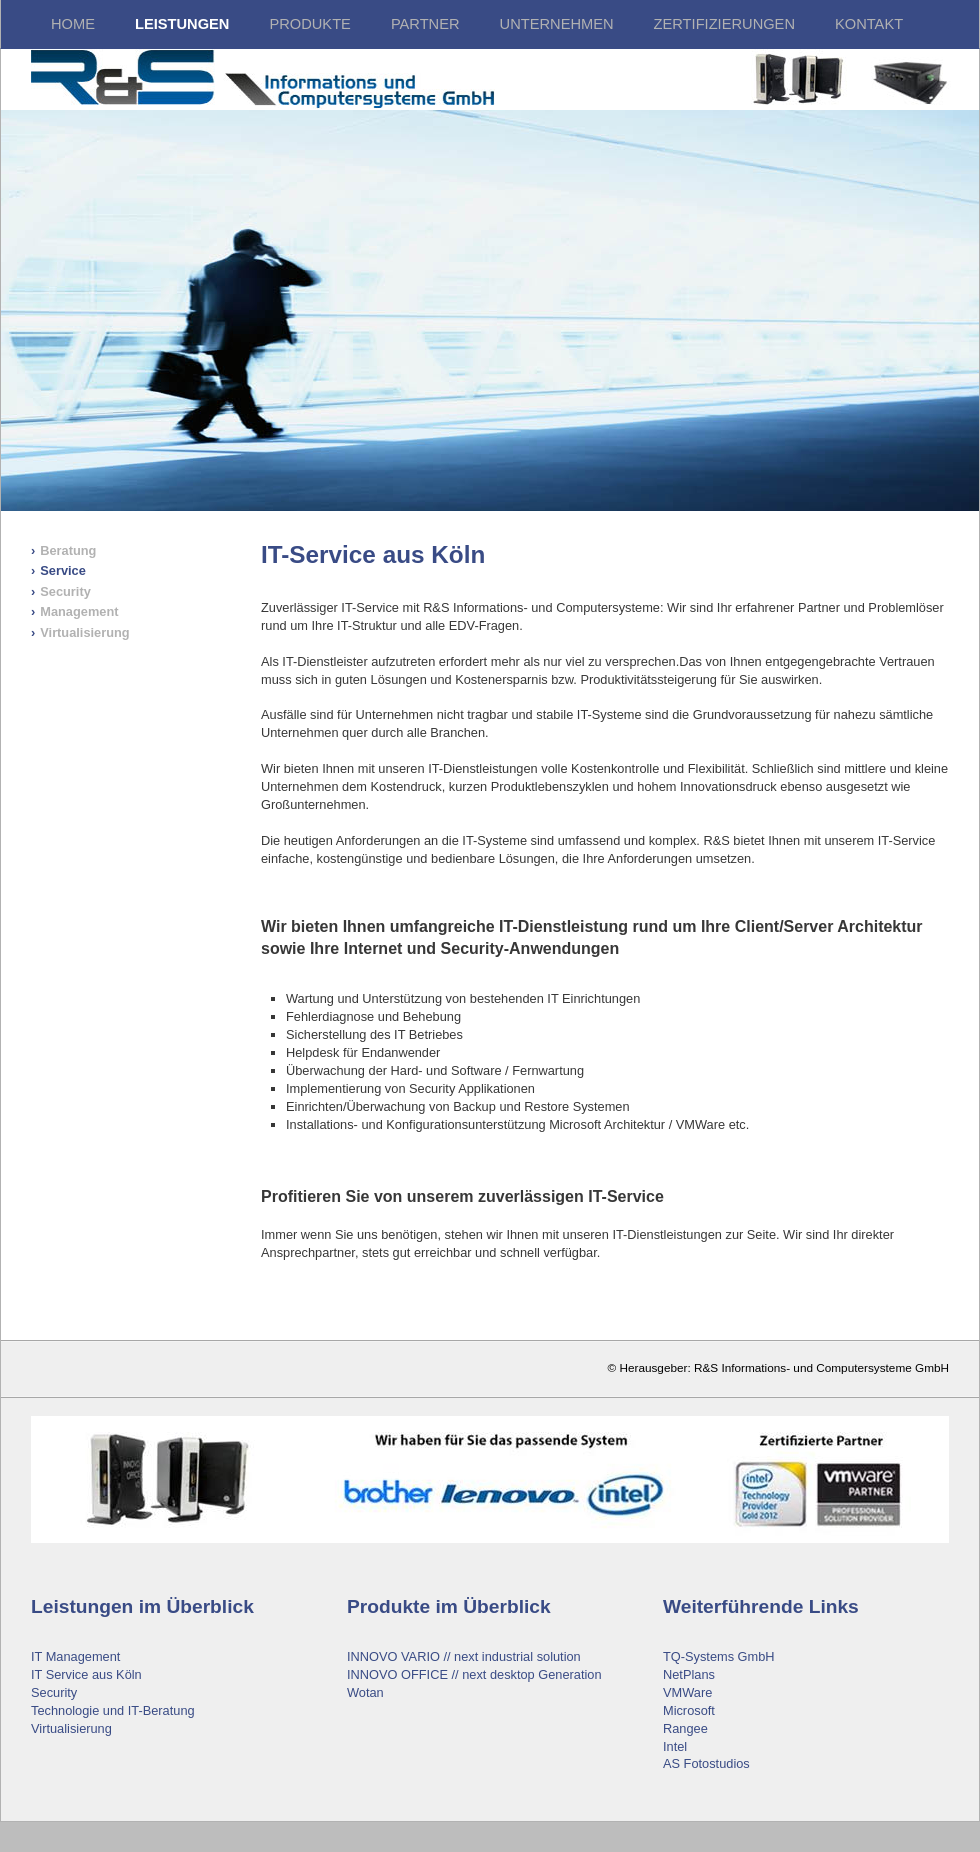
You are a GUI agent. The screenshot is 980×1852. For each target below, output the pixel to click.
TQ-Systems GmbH (719, 1656)
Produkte (309, 24)
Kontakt (869, 24)
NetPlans (689, 1674)
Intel (675, 1746)
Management (79, 611)
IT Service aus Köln (86, 1674)
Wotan (365, 1692)
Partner (425, 24)
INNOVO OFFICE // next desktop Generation (474, 1674)
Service (63, 570)
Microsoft (689, 1710)
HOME (73, 24)
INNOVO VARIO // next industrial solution (464, 1656)
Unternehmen (557, 24)
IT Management (75, 1656)
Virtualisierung (84, 632)
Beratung (68, 550)
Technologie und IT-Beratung (113, 1710)
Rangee (685, 1728)
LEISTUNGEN (182, 24)
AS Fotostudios (706, 1763)
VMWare (687, 1692)
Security (65, 591)
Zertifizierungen (724, 24)
